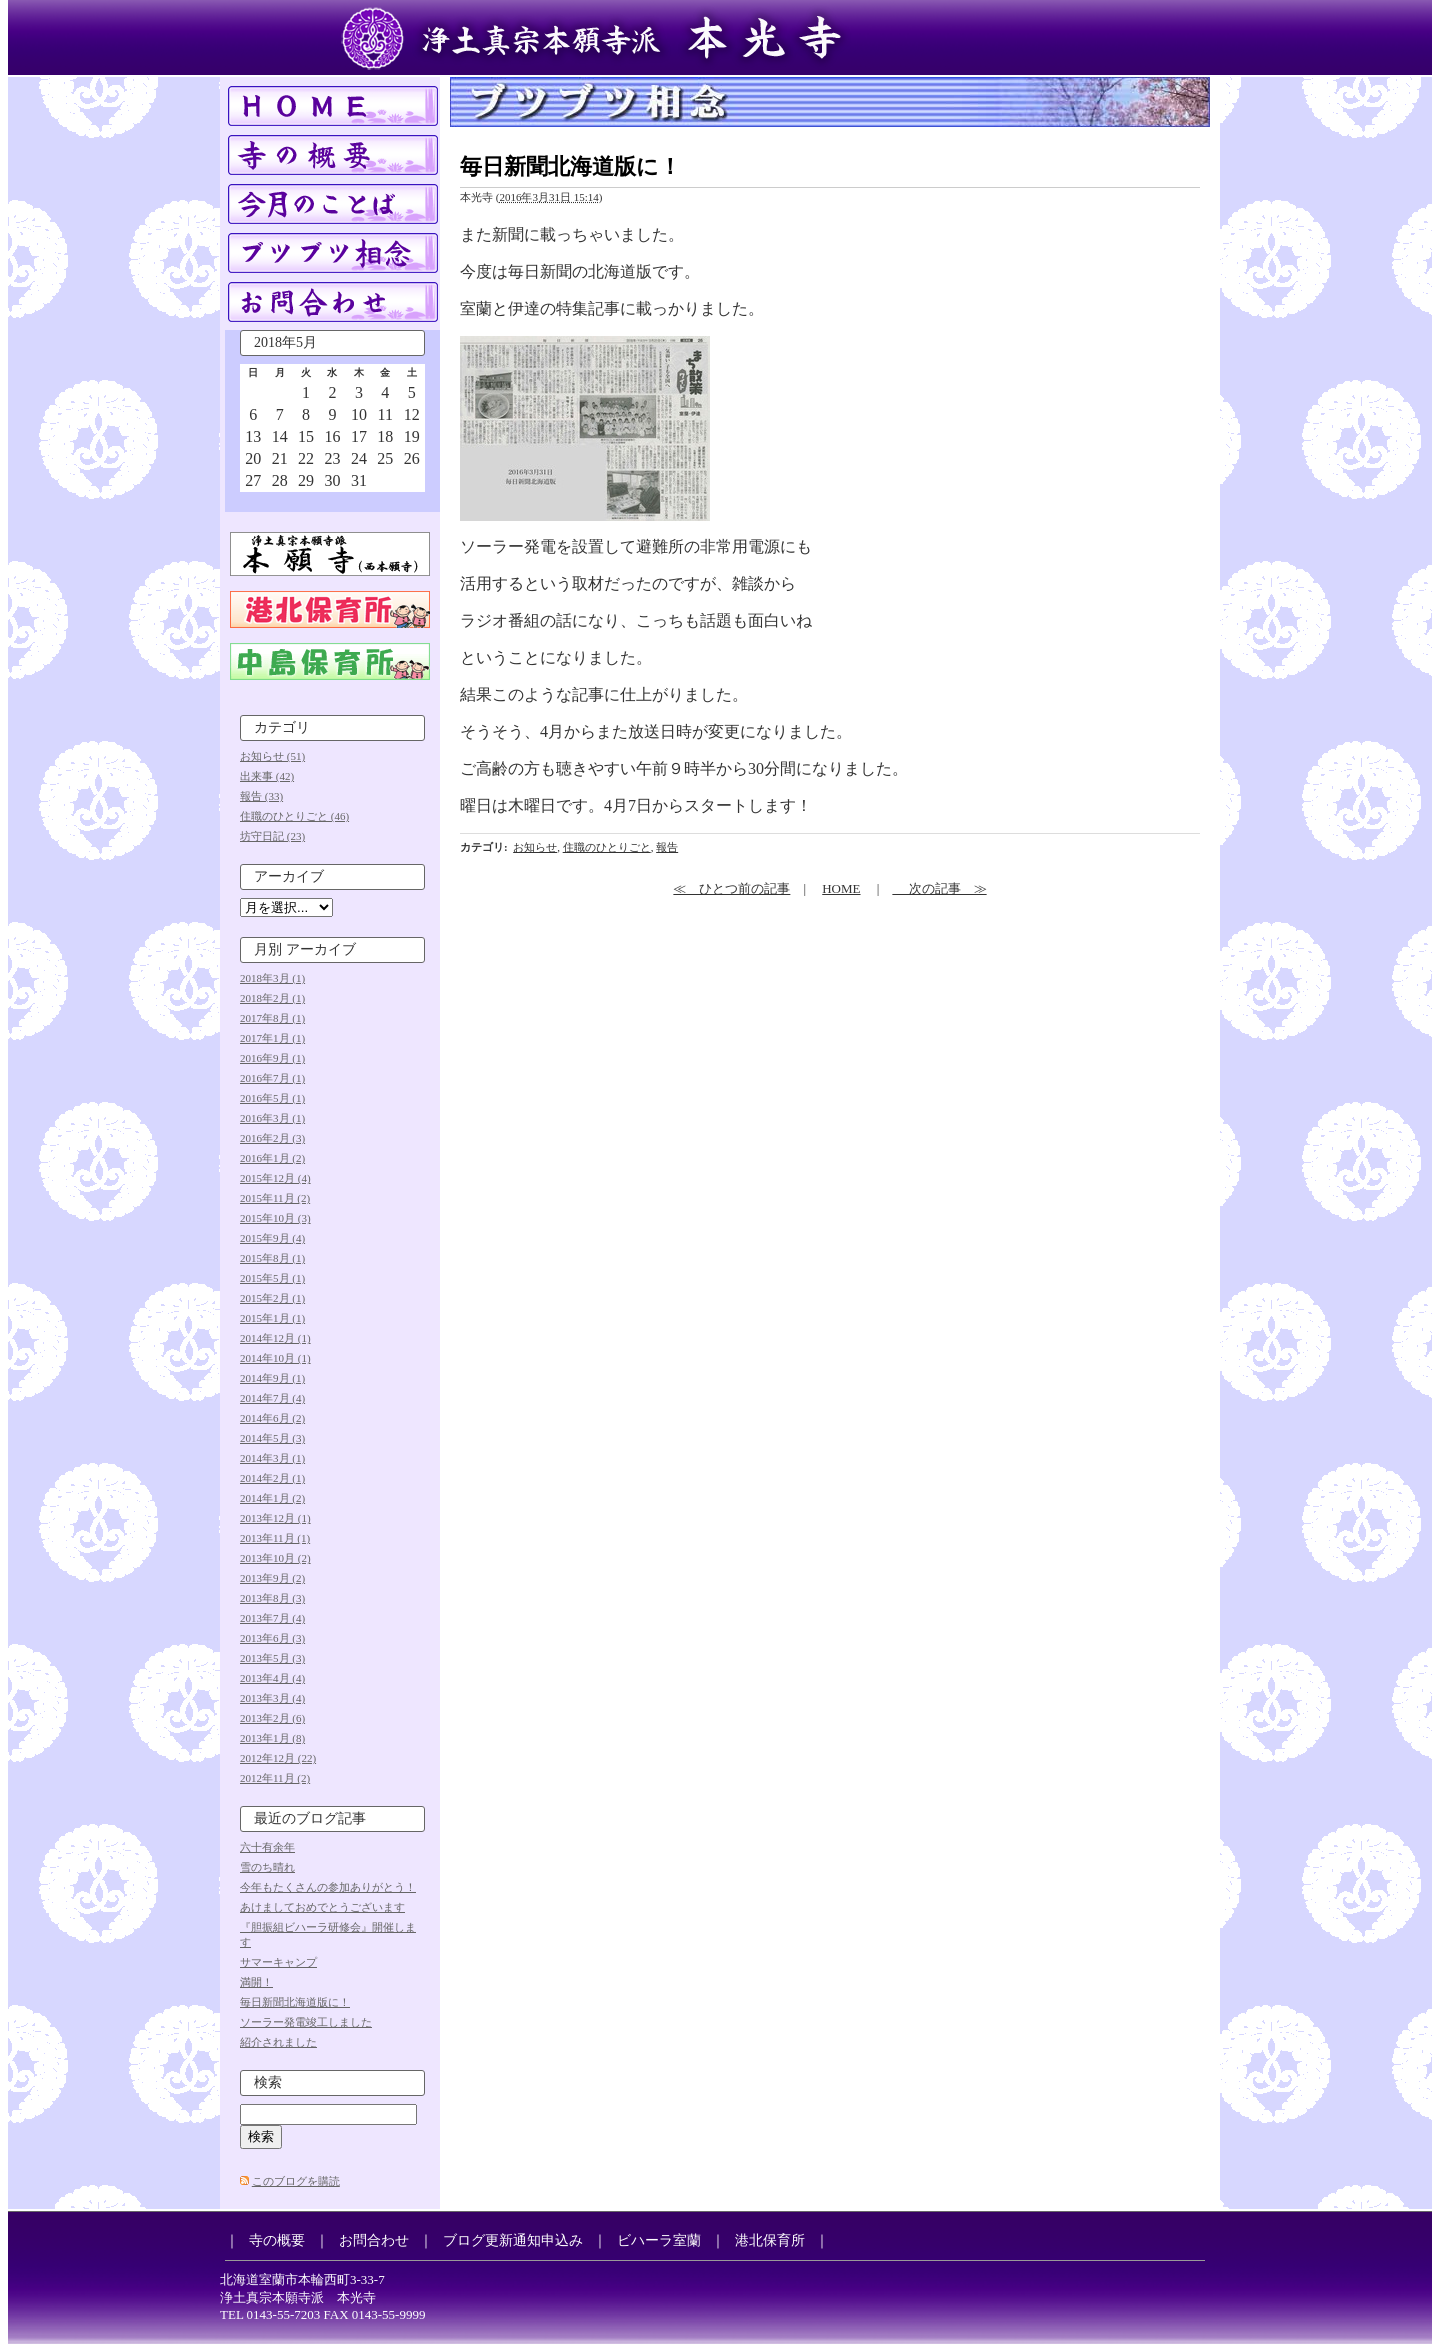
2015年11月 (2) (275, 1198)
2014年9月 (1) (272, 1378)
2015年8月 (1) (272, 1258)
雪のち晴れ (267, 1867)
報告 (667, 847)
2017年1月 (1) (272, 1038)
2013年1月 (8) (272, 1738)
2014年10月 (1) (275, 1358)
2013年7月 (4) (272, 1618)
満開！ (256, 1982)
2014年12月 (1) (275, 1338)
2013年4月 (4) (272, 1678)
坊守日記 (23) (272, 836)
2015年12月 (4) (275, 1178)
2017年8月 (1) (272, 1018)
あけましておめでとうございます (322, 1907)
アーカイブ (289, 876)
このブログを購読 (296, 2181)
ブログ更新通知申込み (513, 2240)
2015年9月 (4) (272, 1238)
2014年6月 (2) (272, 1418)
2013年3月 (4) (272, 1698)
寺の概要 (277, 2240)
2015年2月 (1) (272, 1298)
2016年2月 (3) (272, 1138)
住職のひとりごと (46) (294, 816)
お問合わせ (374, 2240)
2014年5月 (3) (272, 1438)
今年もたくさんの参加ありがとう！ (328, 1887)
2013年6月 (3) (272, 1638)
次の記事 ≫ (939, 888)
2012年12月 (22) (278, 1758)
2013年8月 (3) (272, 1598)
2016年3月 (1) (272, 1118)
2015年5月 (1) (272, 1278)
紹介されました (278, 2042)
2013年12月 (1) (275, 1518)
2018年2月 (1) (272, 998)
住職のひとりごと (607, 847)
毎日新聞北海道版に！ (295, 2002)
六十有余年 (267, 1847)
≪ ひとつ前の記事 (731, 888)
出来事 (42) (267, 776)
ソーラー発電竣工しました (306, 2022)
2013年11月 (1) (275, 1538)
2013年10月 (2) (275, 1558)
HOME (841, 888)
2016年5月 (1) (272, 1098)
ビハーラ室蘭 (659, 2240)
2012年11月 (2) (275, 1778)
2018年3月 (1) (272, 978)
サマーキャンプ (278, 1962)
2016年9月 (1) (272, 1058)
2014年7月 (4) (272, 1398)
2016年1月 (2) (272, 1158)
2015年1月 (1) (272, 1318)
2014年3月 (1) (272, 1458)
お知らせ (535, 847)
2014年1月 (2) (272, 1498)
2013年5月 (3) (272, 1658)
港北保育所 (770, 2240)
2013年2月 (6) (272, 1718)
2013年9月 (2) (272, 1578)
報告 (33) (261, 796)
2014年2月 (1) (272, 1478)
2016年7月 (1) (272, 1078)
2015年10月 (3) (275, 1218)
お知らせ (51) (272, 756)
